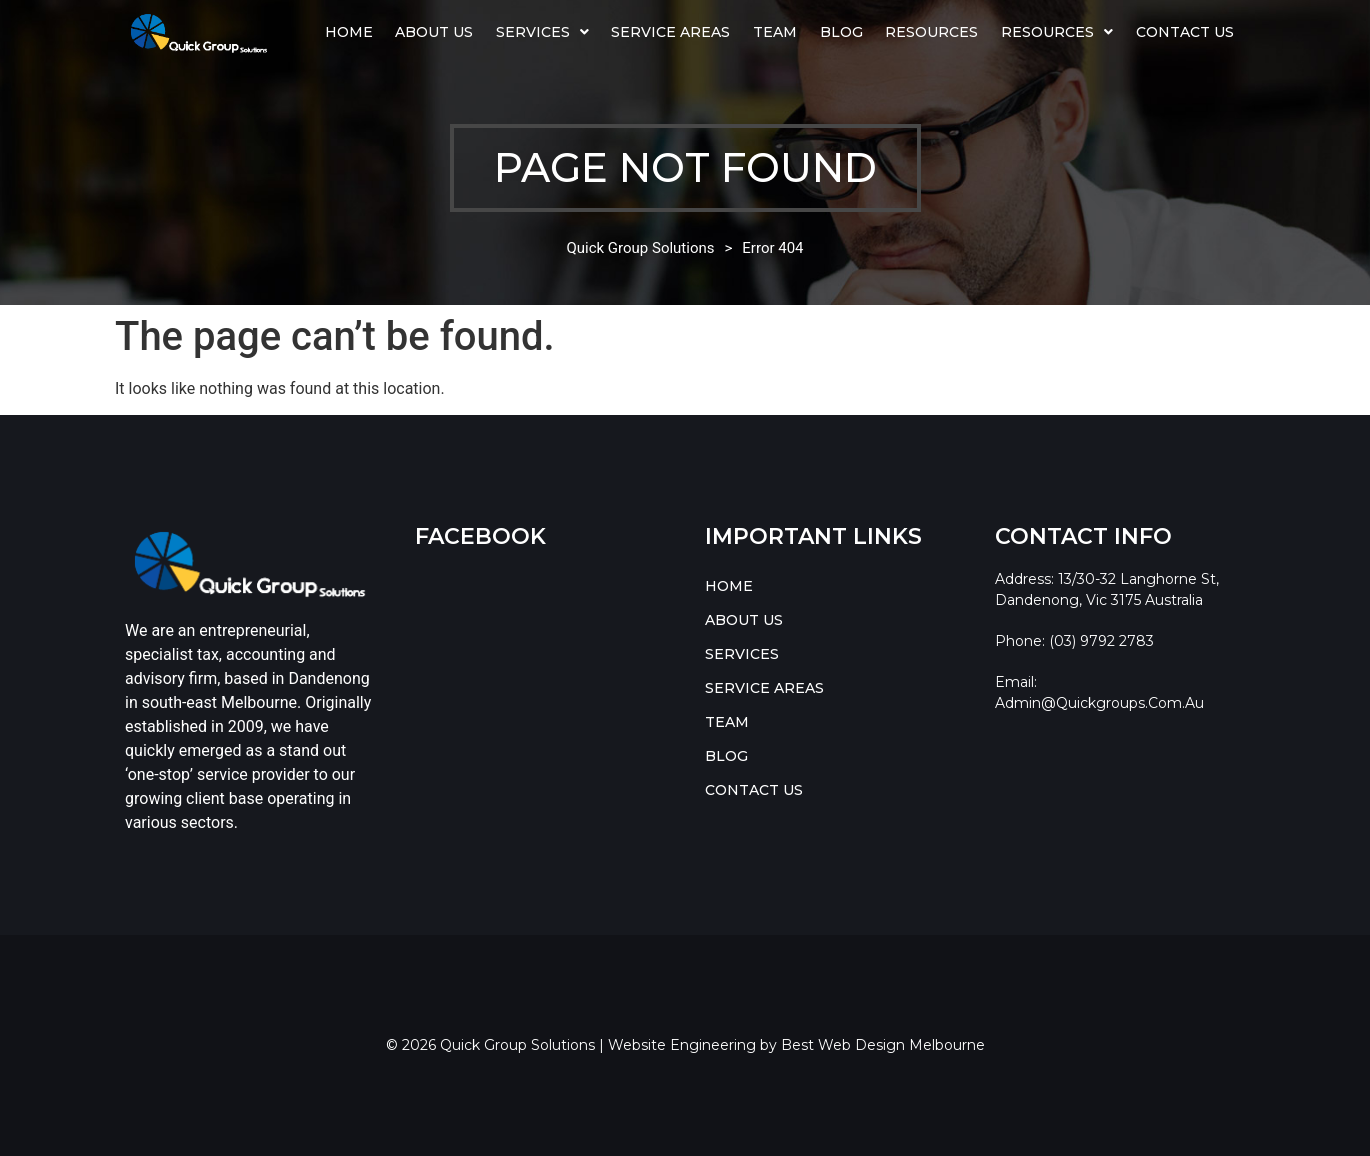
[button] (543, 32)
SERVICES (542, 32)
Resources (931, 32)
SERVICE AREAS (670, 32)
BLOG (841, 32)
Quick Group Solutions (640, 248)
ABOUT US (434, 32)
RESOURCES (1057, 32)
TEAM (775, 32)
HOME (349, 32)
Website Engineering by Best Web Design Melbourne (796, 1045)
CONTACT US (1185, 32)
